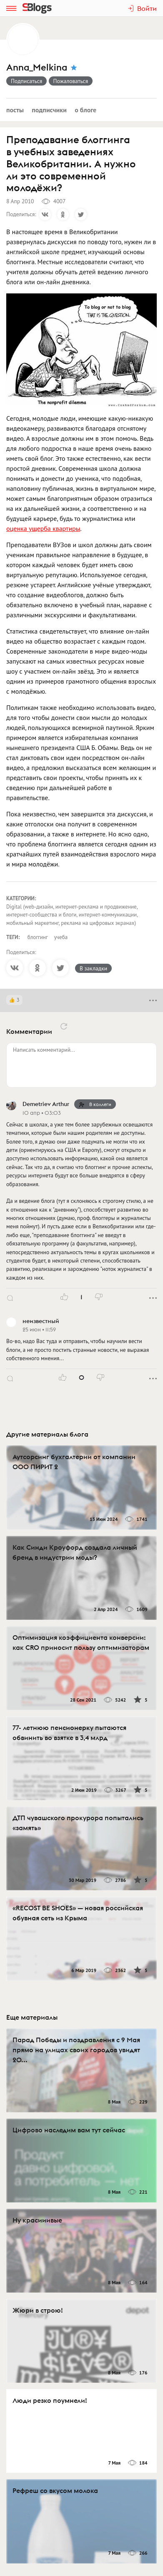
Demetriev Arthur (46, 1104)
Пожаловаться (70, 81)
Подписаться (26, 81)
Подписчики (49, 110)
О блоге (85, 110)
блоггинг (38, 937)
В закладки (93, 968)
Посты (15, 110)
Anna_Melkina (36, 67)
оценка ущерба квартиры (43, 528)
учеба (61, 937)
